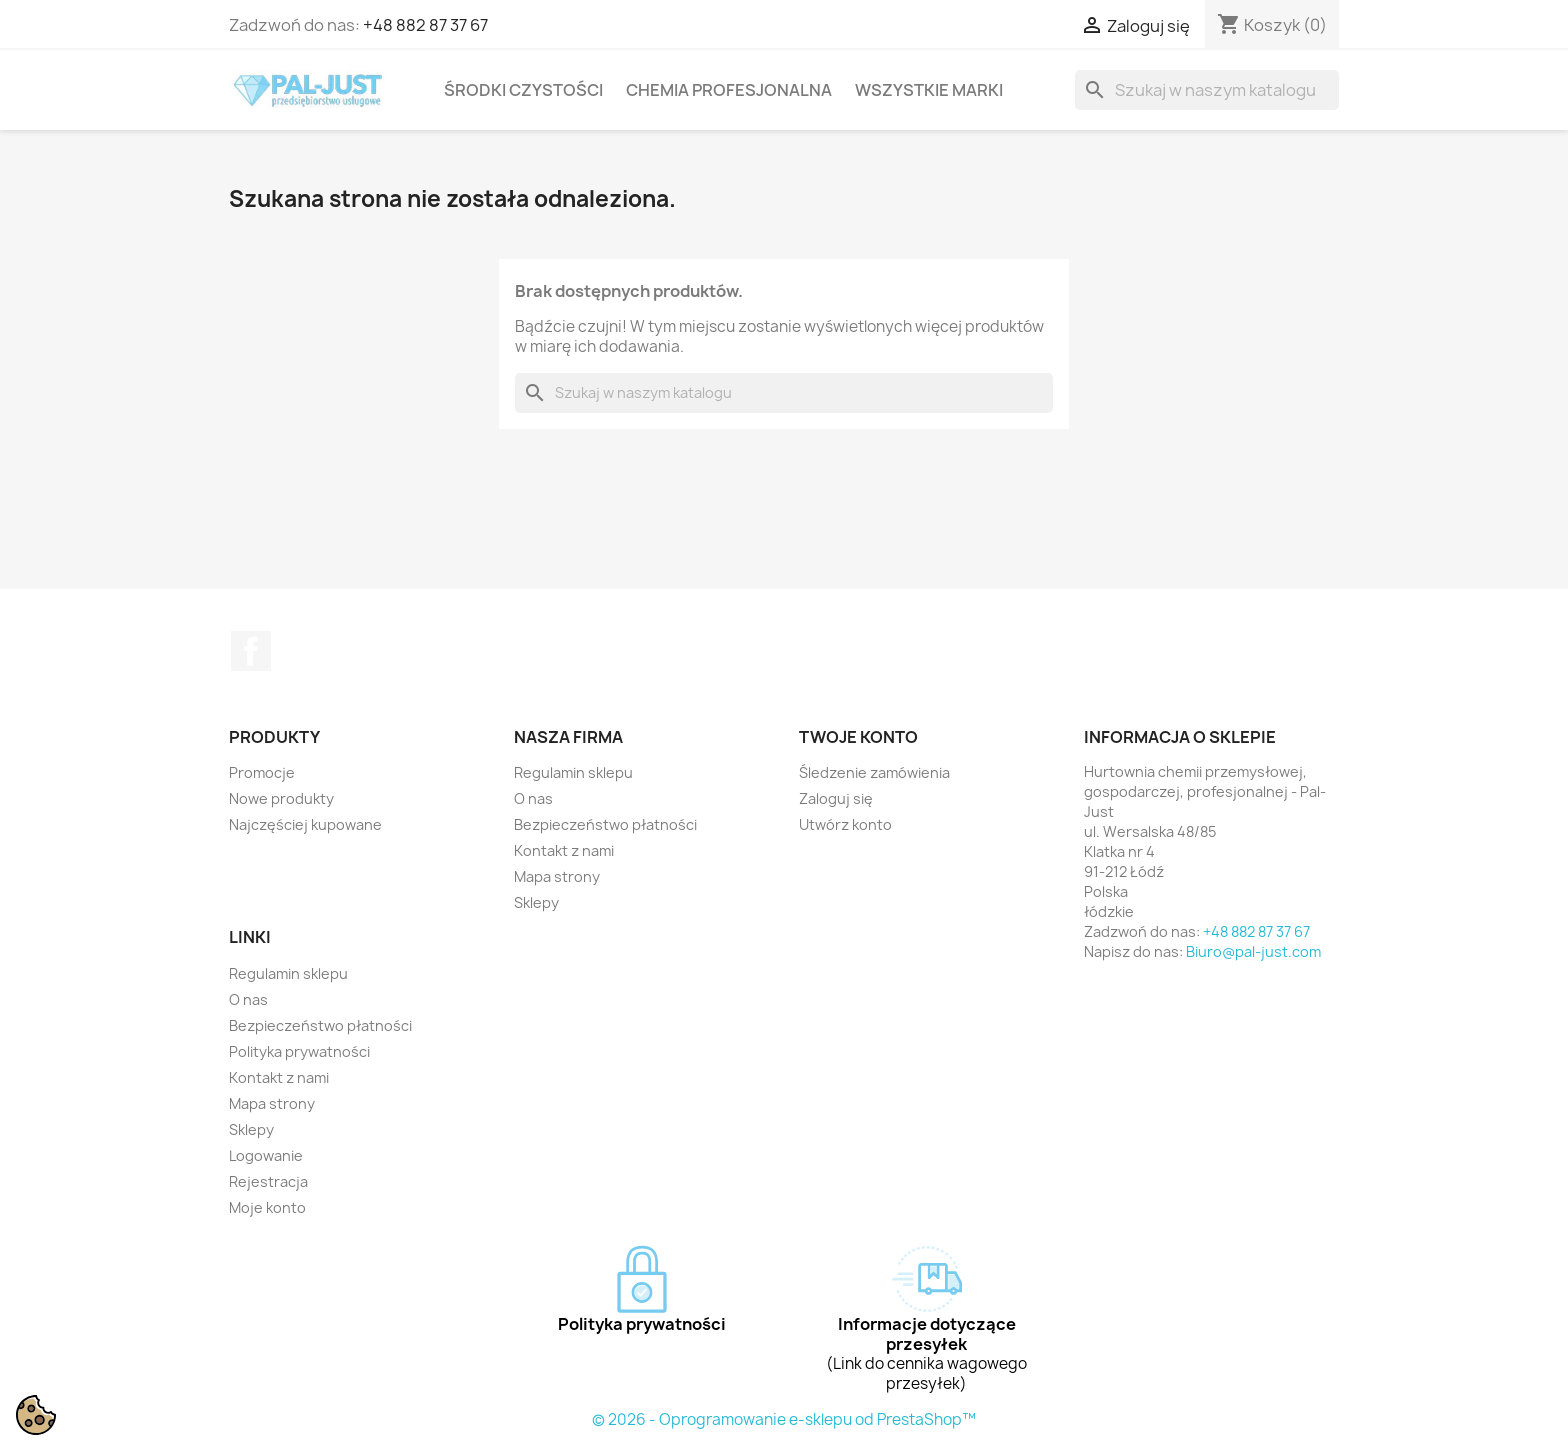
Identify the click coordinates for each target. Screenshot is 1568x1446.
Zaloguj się (836, 798)
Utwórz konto (845, 824)
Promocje (262, 772)
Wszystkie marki (929, 90)
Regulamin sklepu (573, 772)
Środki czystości (523, 90)
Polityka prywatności (299, 1051)
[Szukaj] (1207, 90)
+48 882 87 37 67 (425, 25)
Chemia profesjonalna (729, 90)
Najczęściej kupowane (305, 824)
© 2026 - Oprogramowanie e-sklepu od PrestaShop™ (784, 1419)
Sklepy (536, 902)
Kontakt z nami (564, 850)
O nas (533, 798)
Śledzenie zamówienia (874, 772)
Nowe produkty (281, 798)
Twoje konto (858, 737)
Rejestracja (268, 1181)
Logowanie (266, 1155)
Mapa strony (557, 876)
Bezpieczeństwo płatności (605, 824)
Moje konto (267, 1207)
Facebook (251, 651)
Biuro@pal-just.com (1253, 951)
